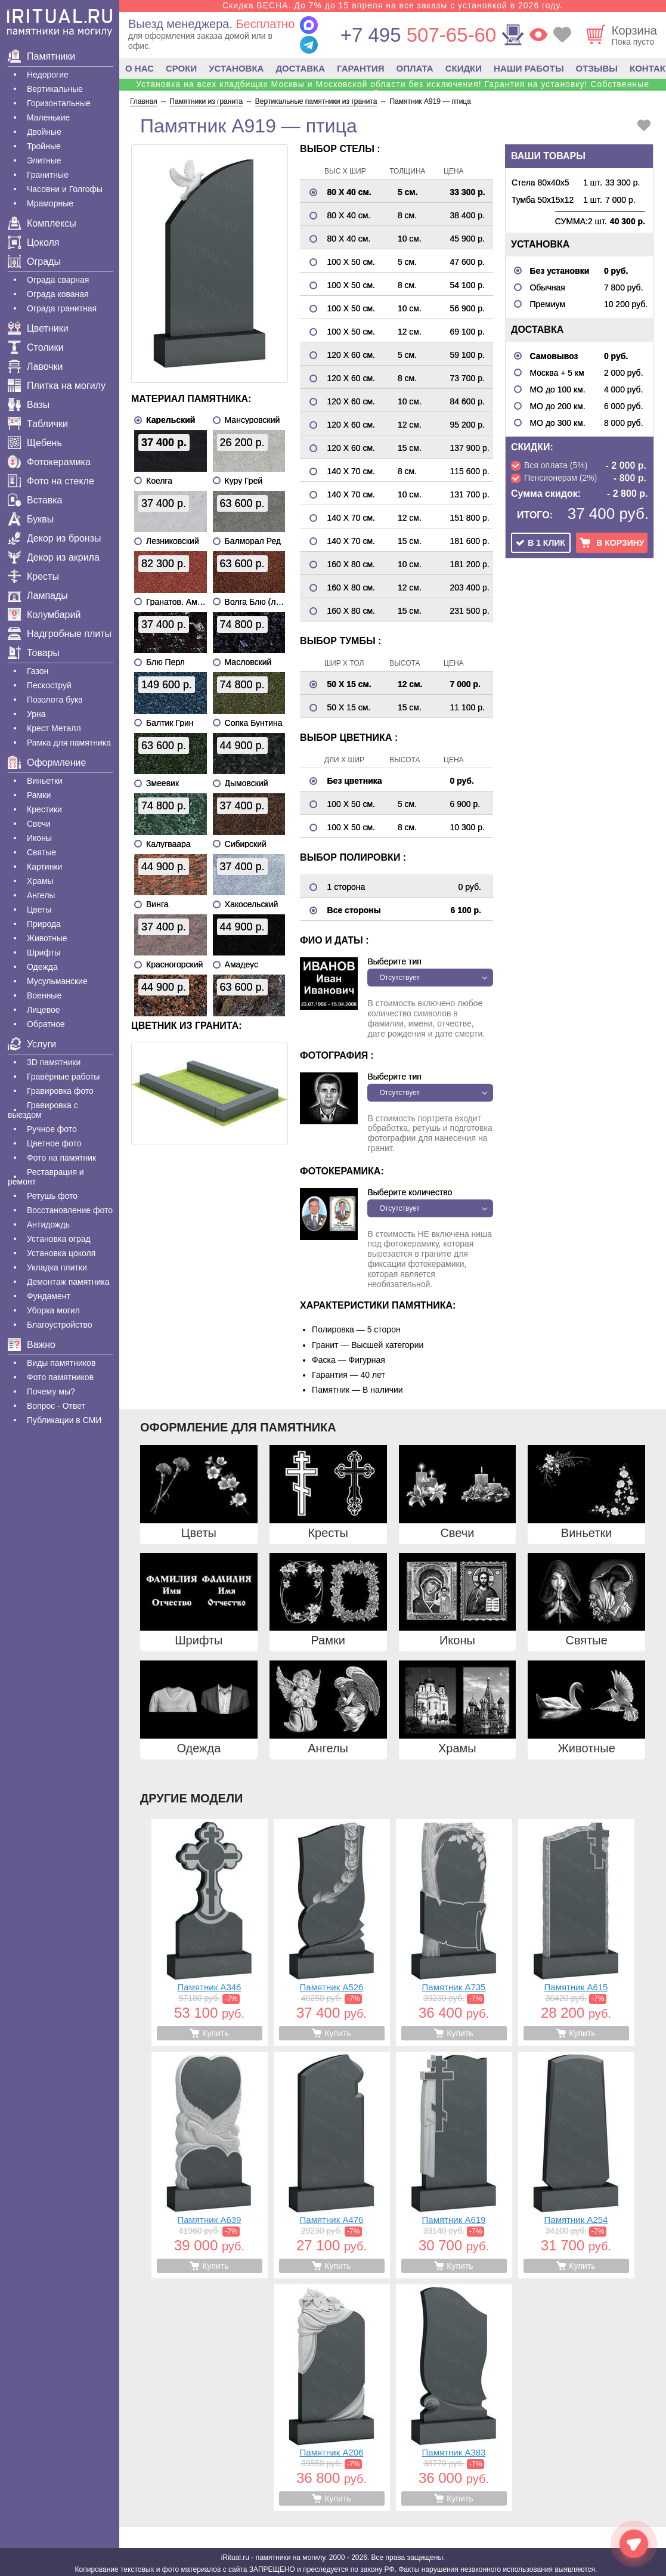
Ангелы (41, 895)
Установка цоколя (61, 1253)
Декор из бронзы (54, 538)
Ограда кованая (58, 294)
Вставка (35, 500)
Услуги (32, 1044)
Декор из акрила (54, 557)
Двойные (44, 132)
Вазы (28, 404)
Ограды (34, 261)
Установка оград (59, 1239)
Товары (34, 653)
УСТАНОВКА (236, 68)
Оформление (47, 762)
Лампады (38, 595)
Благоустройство (59, 1324)
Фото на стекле (51, 481)
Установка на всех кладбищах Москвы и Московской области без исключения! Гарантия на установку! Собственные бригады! (392, 88)
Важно (31, 1344)
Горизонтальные (59, 103)
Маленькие (48, 117)
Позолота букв (54, 699)
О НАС (139, 68)
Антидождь (48, 1224)
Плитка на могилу (57, 385)
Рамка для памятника (69, 742)
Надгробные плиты (59, 633)
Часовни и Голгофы (65, 189)
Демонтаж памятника (68, 1282)
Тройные (44, 146)
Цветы (39, 909)
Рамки (39, 795)
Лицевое (43, 1010)
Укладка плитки (57, 1267)
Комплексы (42, 223)
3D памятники (53, 1062)
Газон (37, 671)
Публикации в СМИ (64, 1420)
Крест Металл (54, 728)
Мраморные (50, 203)
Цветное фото (54, 1143)
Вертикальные (55, 89)
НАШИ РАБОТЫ (529, 68)
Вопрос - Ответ (56, 1406)
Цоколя (33, 242)
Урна (36, 714)
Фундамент (48, 1296)
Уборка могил (53, 1310)
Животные (47, 938)
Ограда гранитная (62, 308)
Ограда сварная (58, 279)
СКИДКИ (463, 68)
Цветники (38, 328)
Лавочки (35, 366)
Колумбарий (44, 614)
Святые (41, 852)
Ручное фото (52, 1129)
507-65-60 (418, 35)
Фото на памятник (61, 1157)
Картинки (44, 866)
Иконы (39, 838)
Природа (44, 924)
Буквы (31, 519)
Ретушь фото (52, 1196)
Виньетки (45, 781)
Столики (35, 347)
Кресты (33, 576)
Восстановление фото (70, 1210)
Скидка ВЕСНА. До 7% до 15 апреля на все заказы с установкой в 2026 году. (392, 5)
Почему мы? (51, 1391)
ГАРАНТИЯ (360, 68)
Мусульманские (57, 981)
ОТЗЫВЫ (597, 68)
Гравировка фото (60, 1091)
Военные (44, 995)
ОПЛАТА (414, 68)
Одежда (42, 967)
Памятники (41, 56)
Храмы (40, 881)
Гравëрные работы (63, 1076)
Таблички (38, 424)
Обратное (46, 1024)
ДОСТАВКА (300, 68)
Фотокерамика (49, 462)
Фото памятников (60, 1377)
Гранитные (48, 175)
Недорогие (48, 74)
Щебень (35, 443)
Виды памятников (61, 1363)
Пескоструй (49, 685)
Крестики (44, 809)
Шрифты (43, 952)
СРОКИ (181, 68)
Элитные (44, 160)
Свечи (39, 823)
